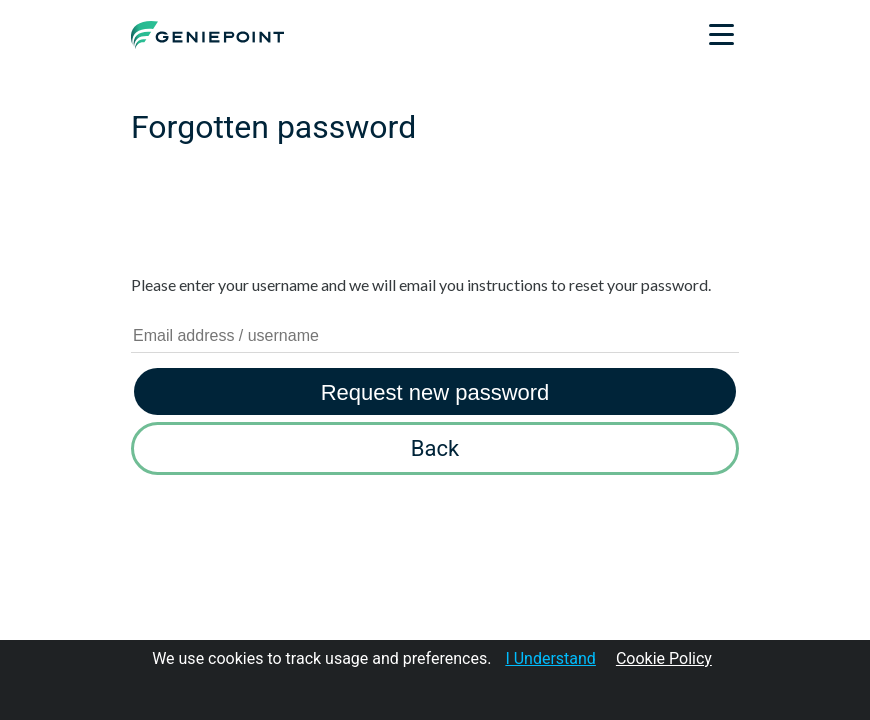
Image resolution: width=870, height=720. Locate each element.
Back (435, 448)
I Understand (550, 658)
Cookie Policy (664, 658)
